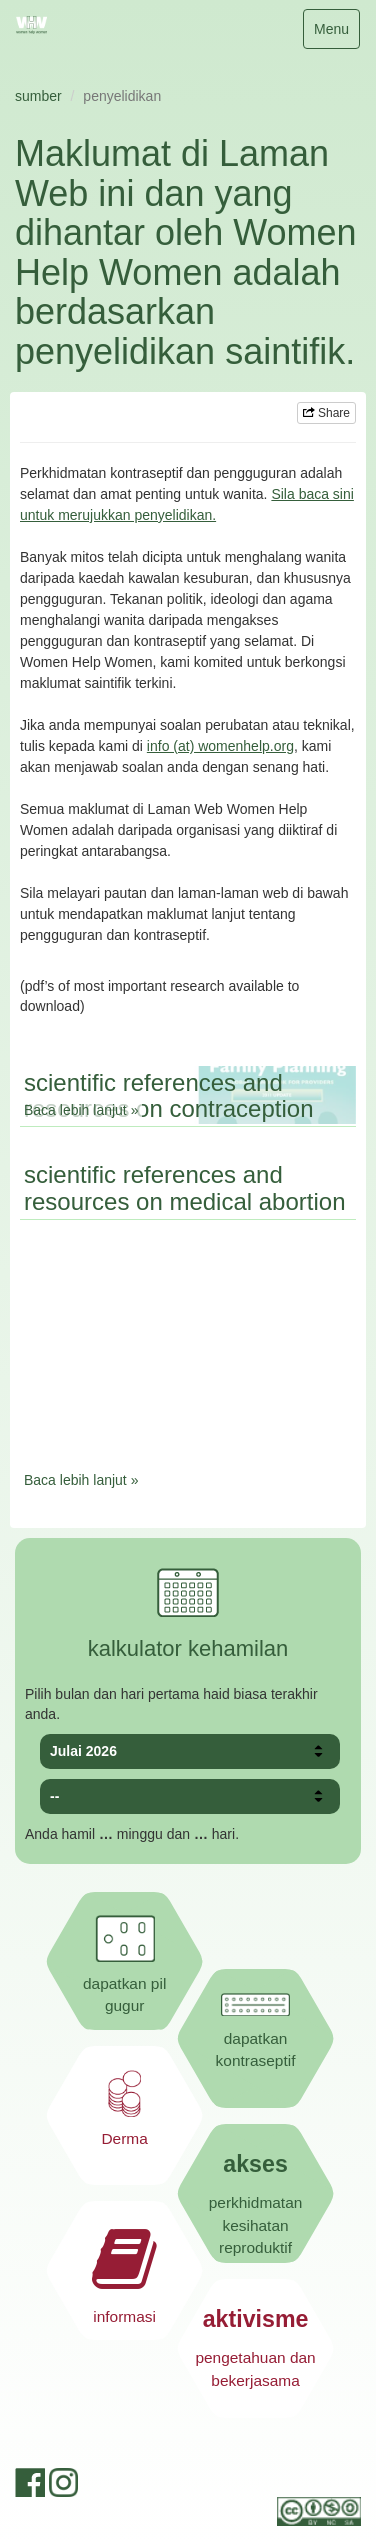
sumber (38, 96)
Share (326, 413)
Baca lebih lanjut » (81, 1110)
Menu (336, 33)
